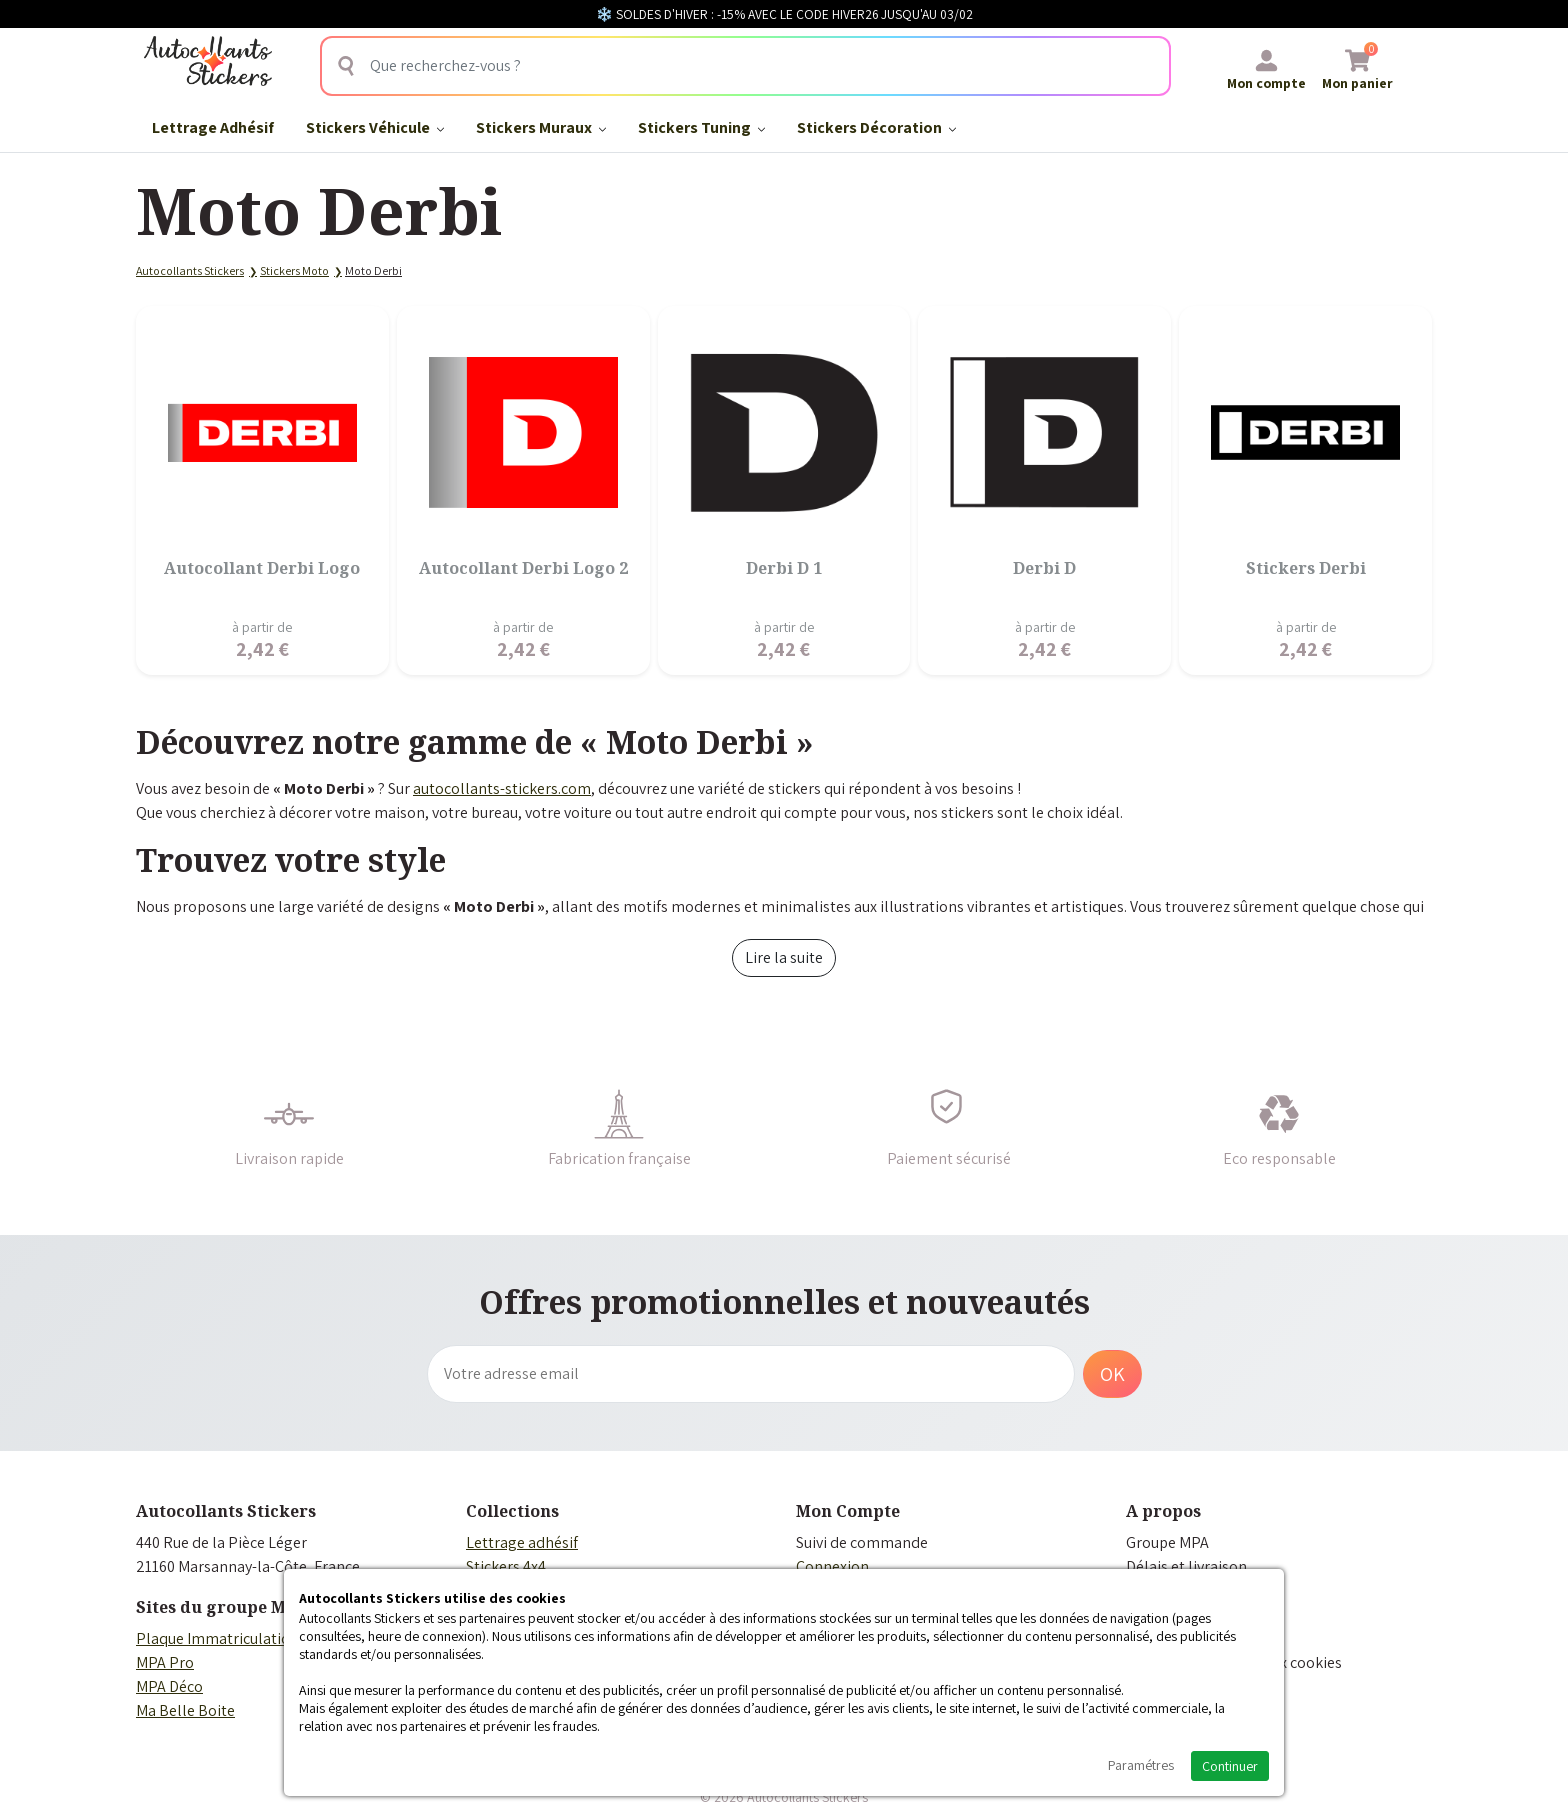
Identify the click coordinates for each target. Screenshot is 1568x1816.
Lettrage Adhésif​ (213, 127)
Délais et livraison (1186, 1566)
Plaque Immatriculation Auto (235, 1638)
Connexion (832, 1566)
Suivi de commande (862, 1542)
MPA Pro (165, 1662)
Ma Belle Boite (185, 1710)
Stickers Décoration (876, 127)
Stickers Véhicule (375, 127)
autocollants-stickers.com (502, 788)
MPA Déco (169, 1686)
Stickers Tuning (701, 127)
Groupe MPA (1167, 1542)
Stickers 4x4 (506, 1566)
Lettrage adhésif (522, 1542)
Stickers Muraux (541, 127)
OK (1112, 1374)
